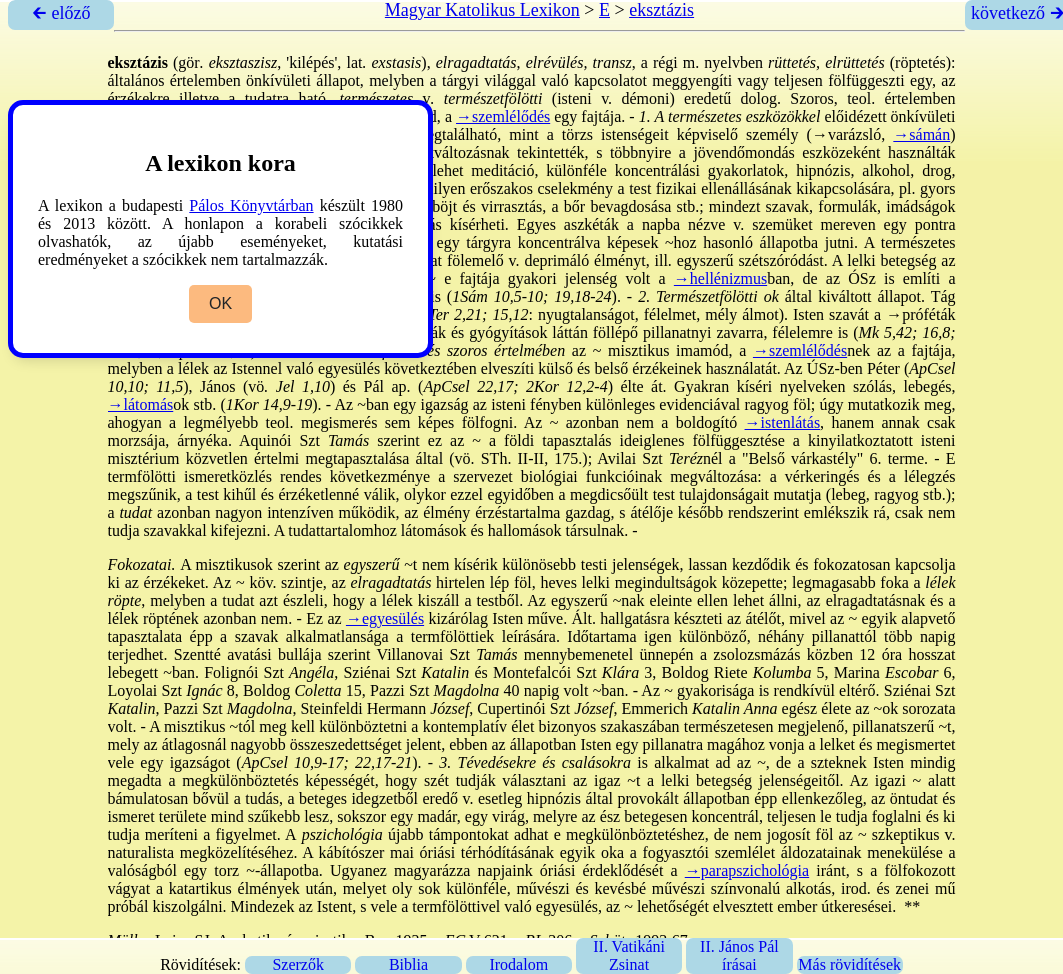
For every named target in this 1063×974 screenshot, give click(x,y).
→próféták (920, 314)
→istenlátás (783, 422)
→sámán (921, 134)
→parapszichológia (747, 870)
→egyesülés (385, 618)
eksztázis (661, 10)
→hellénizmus (720, 278)
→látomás (141, 404)
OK (220, 303)
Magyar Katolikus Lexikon (482, 10)
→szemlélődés (503, 116)
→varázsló (846, 134)
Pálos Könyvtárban (251, 205)
